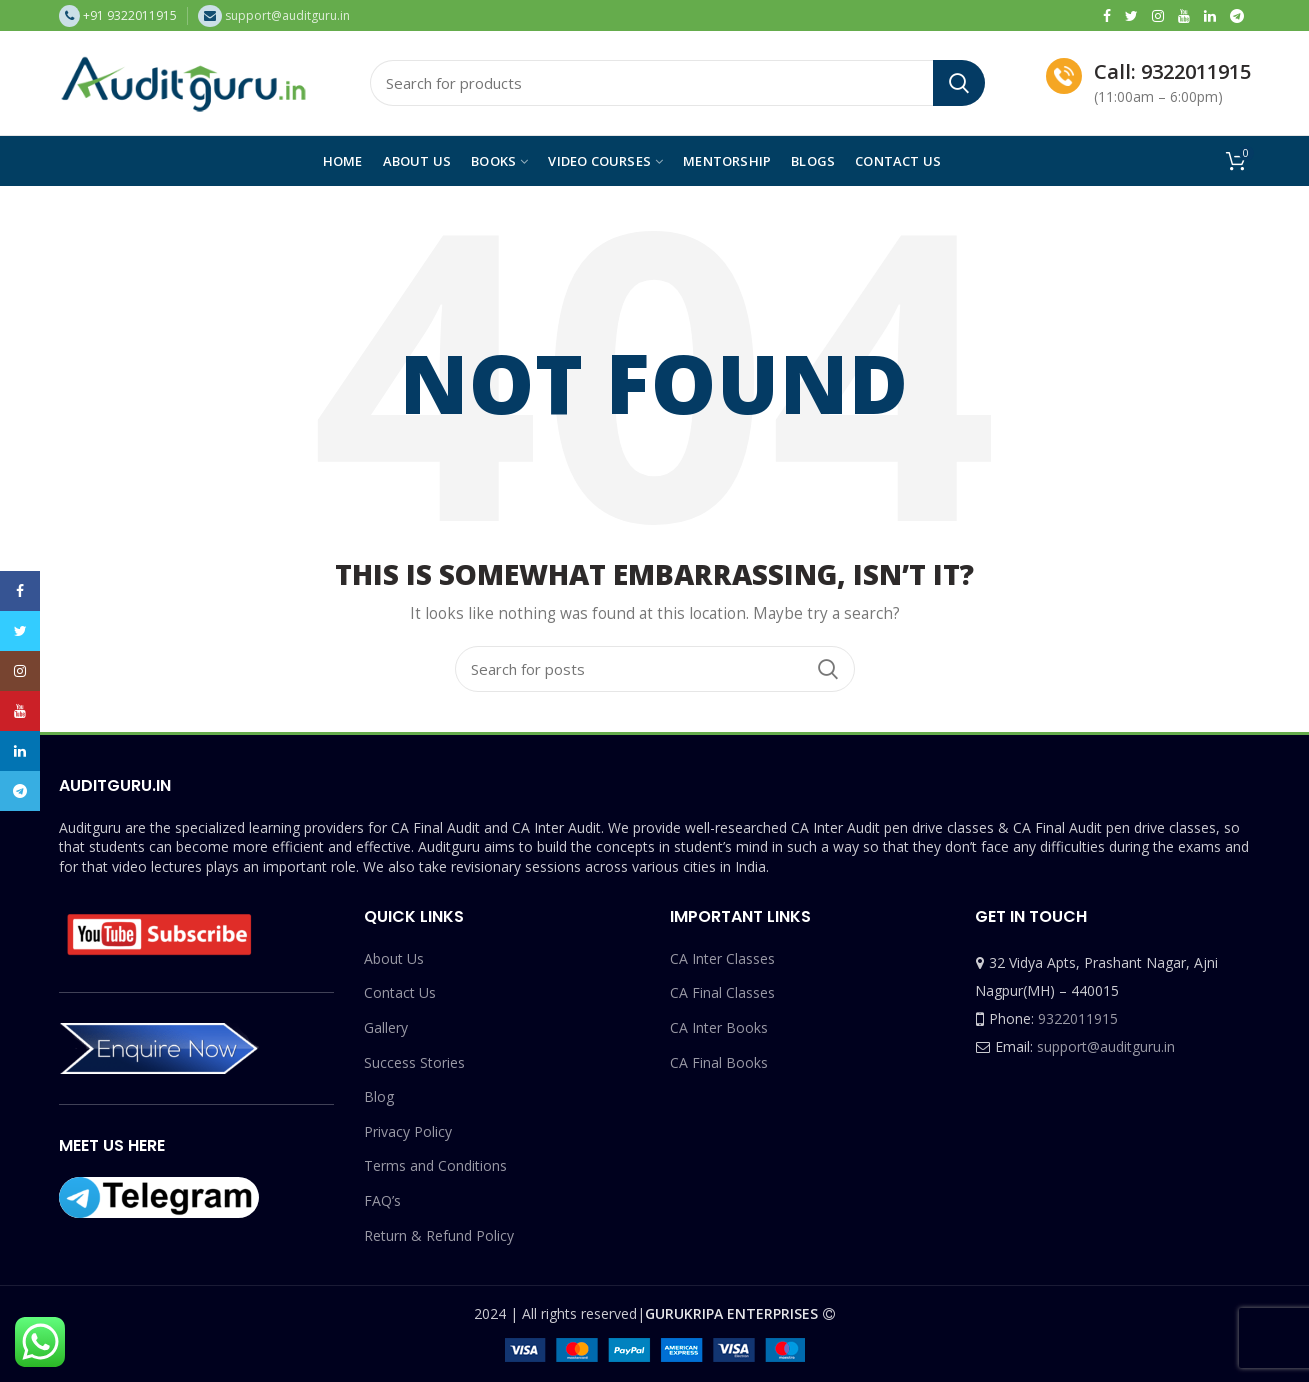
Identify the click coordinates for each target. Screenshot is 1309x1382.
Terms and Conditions (435, 1165)
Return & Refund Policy (439, 1235)
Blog (379, 1096)
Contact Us (400, 992)
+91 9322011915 (130, 15)
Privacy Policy (408, 1131)
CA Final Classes (722, 992)
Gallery (386, 1027)
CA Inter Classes (722, 958)
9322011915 (1078, 1018)
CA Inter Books (719, 1027)
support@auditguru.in (1106, 1046)
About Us (394, 958)
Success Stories (414, 1062)
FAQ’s (382, 1200)
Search (959, 83)
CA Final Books (719, 1062)
